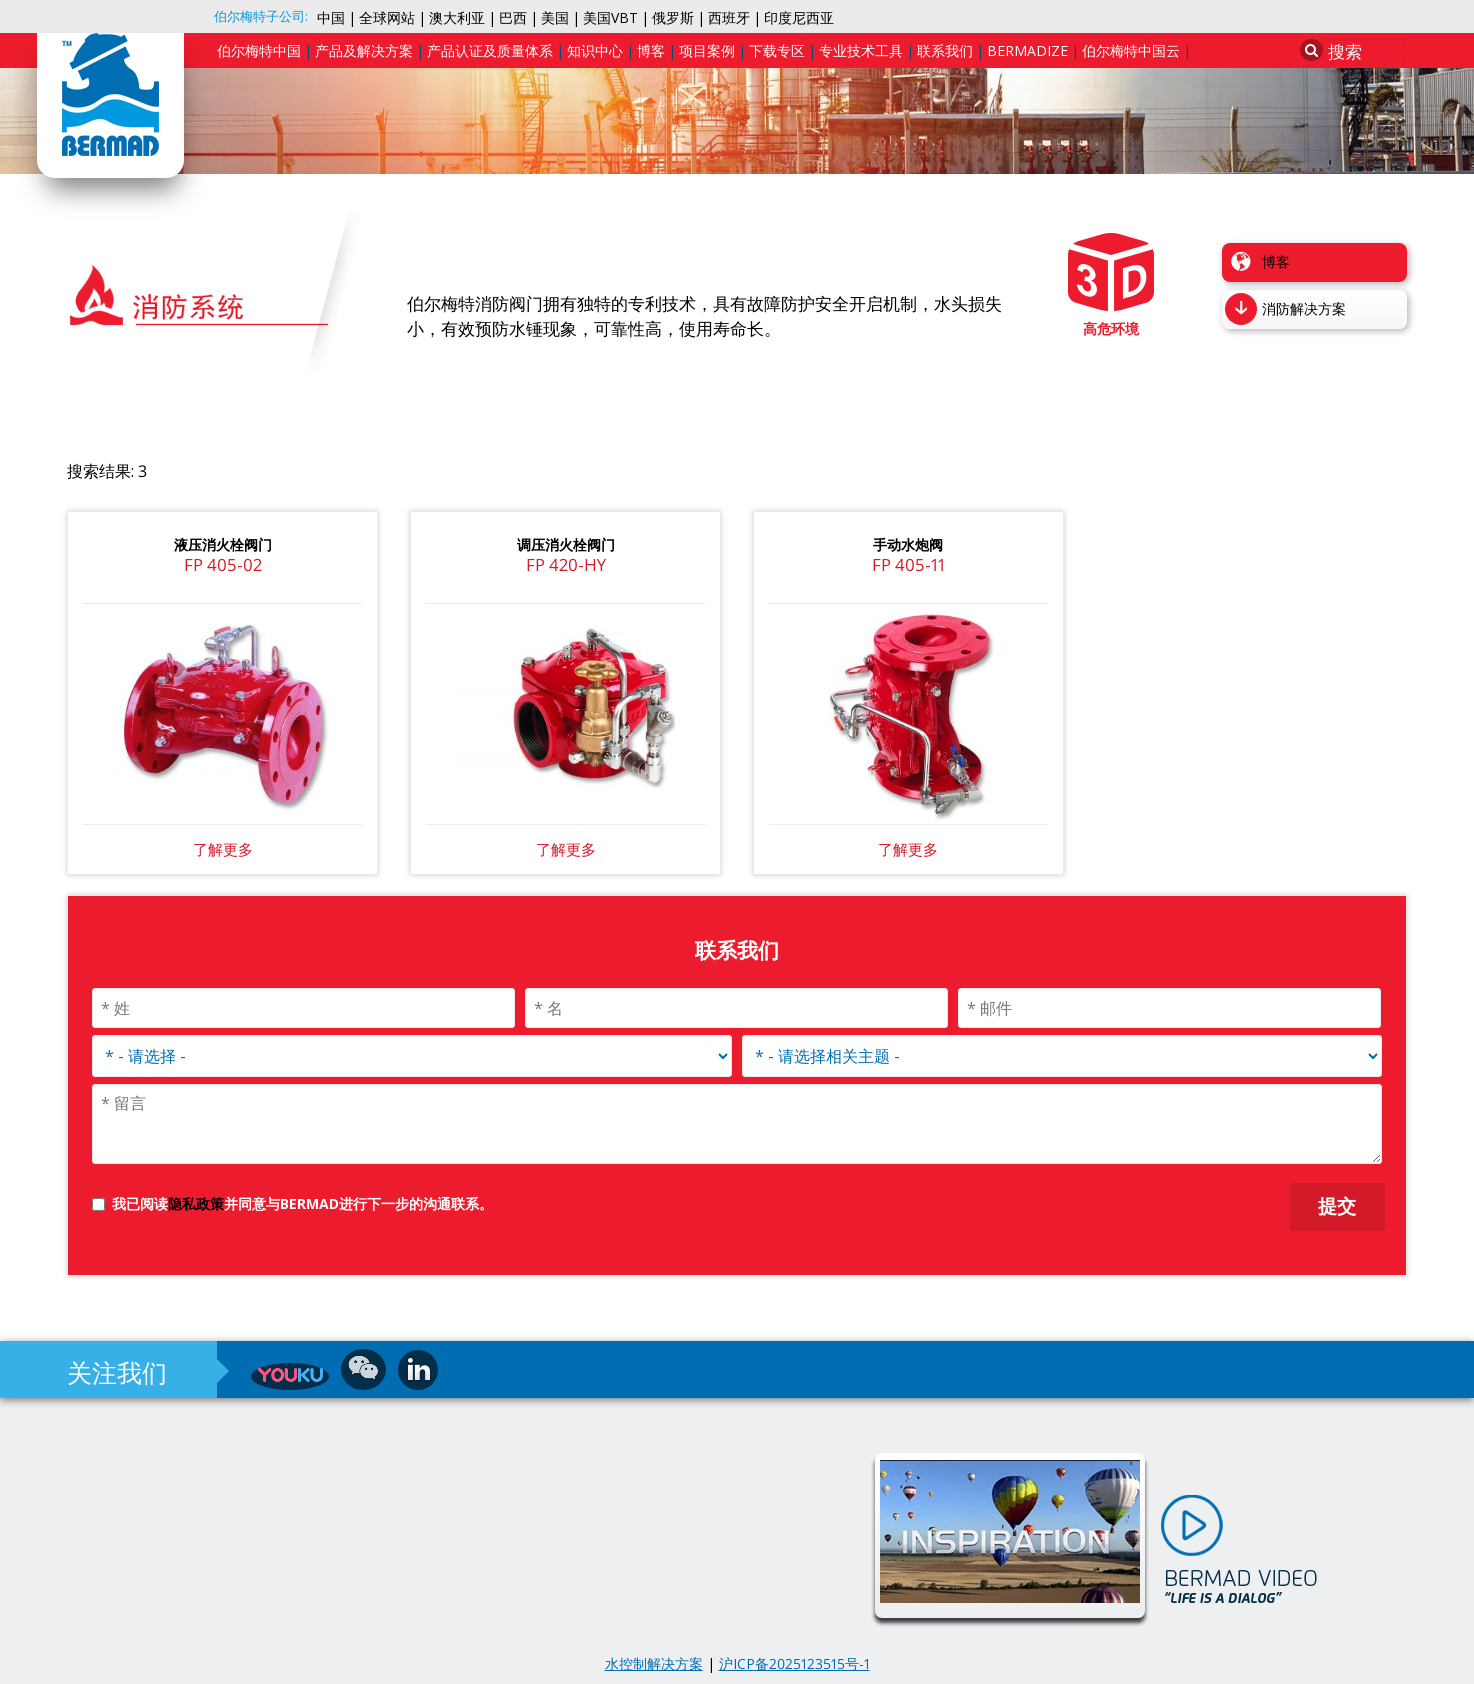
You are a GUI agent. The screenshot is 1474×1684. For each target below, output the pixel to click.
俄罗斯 (673, 17)
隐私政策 (196, 1203)
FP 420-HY (566, 564)
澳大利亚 (457, 17)
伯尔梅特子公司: (261, 16)
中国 (331, 17)
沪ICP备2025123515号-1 (794, 1663)
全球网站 (387, 17)
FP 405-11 (908, 564)
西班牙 (729, 17)
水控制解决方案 (654, 1663)
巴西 (513, 17)
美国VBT (610, 17)
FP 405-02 (223, 564)
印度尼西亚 (799, 17)
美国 (555, 17)
